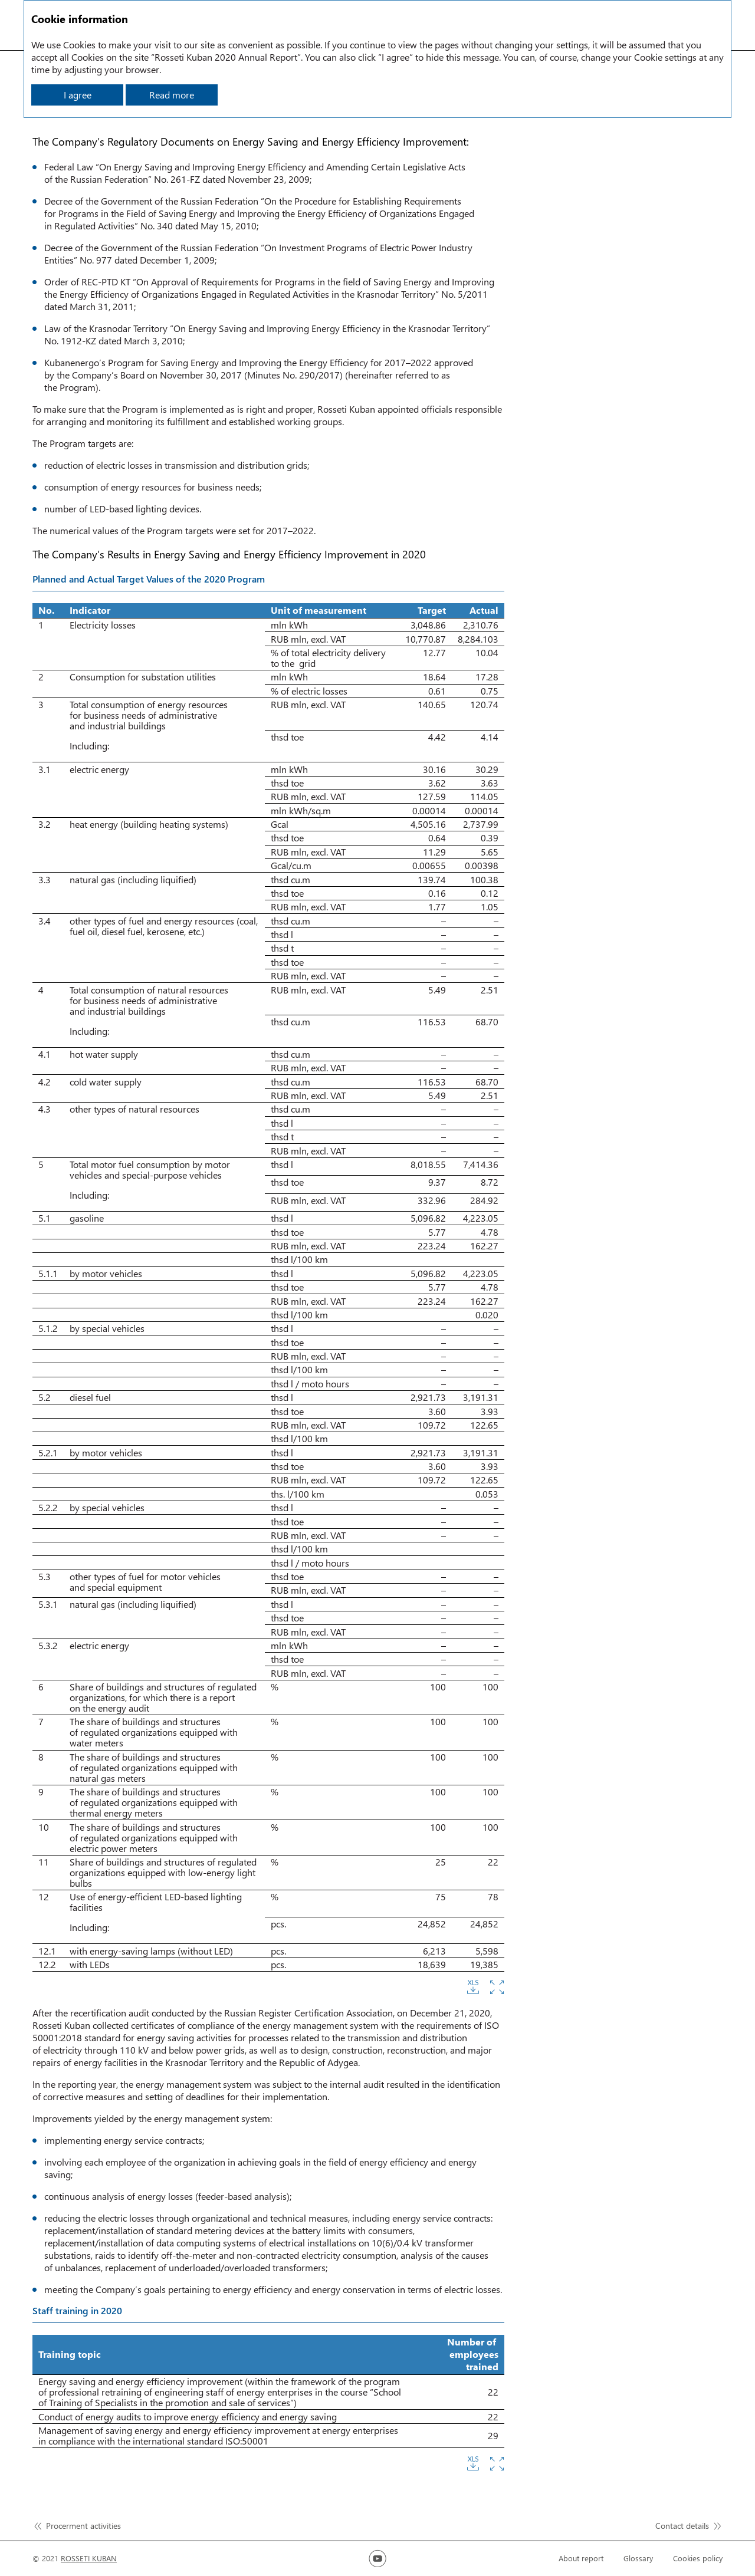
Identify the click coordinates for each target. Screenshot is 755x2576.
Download (473, 1987)
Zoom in (497, 1987)
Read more (171, 94)
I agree (77, 94)
